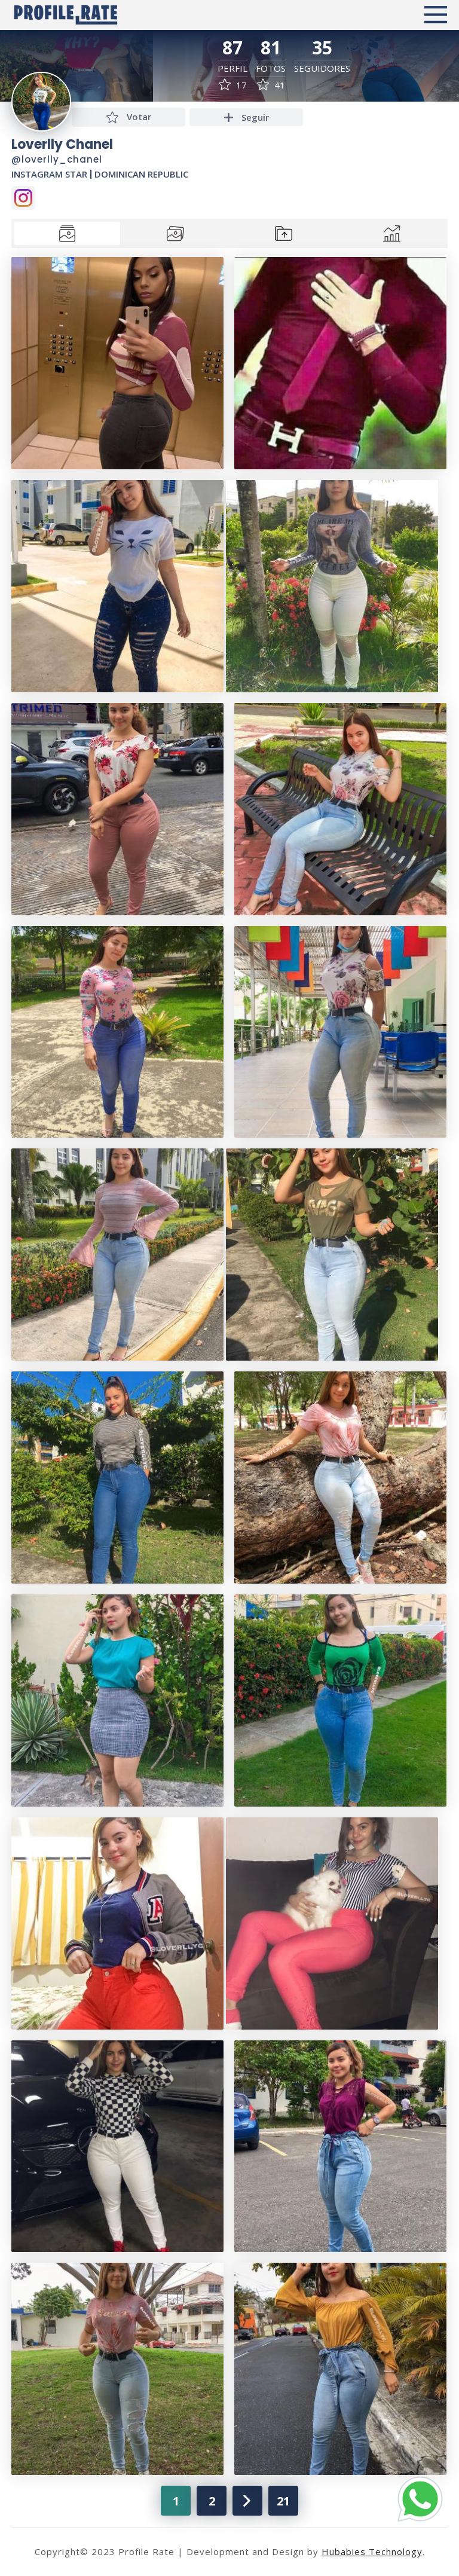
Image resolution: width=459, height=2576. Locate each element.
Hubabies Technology (372, 2551)
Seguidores (322, 68)
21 (283, 2501)
